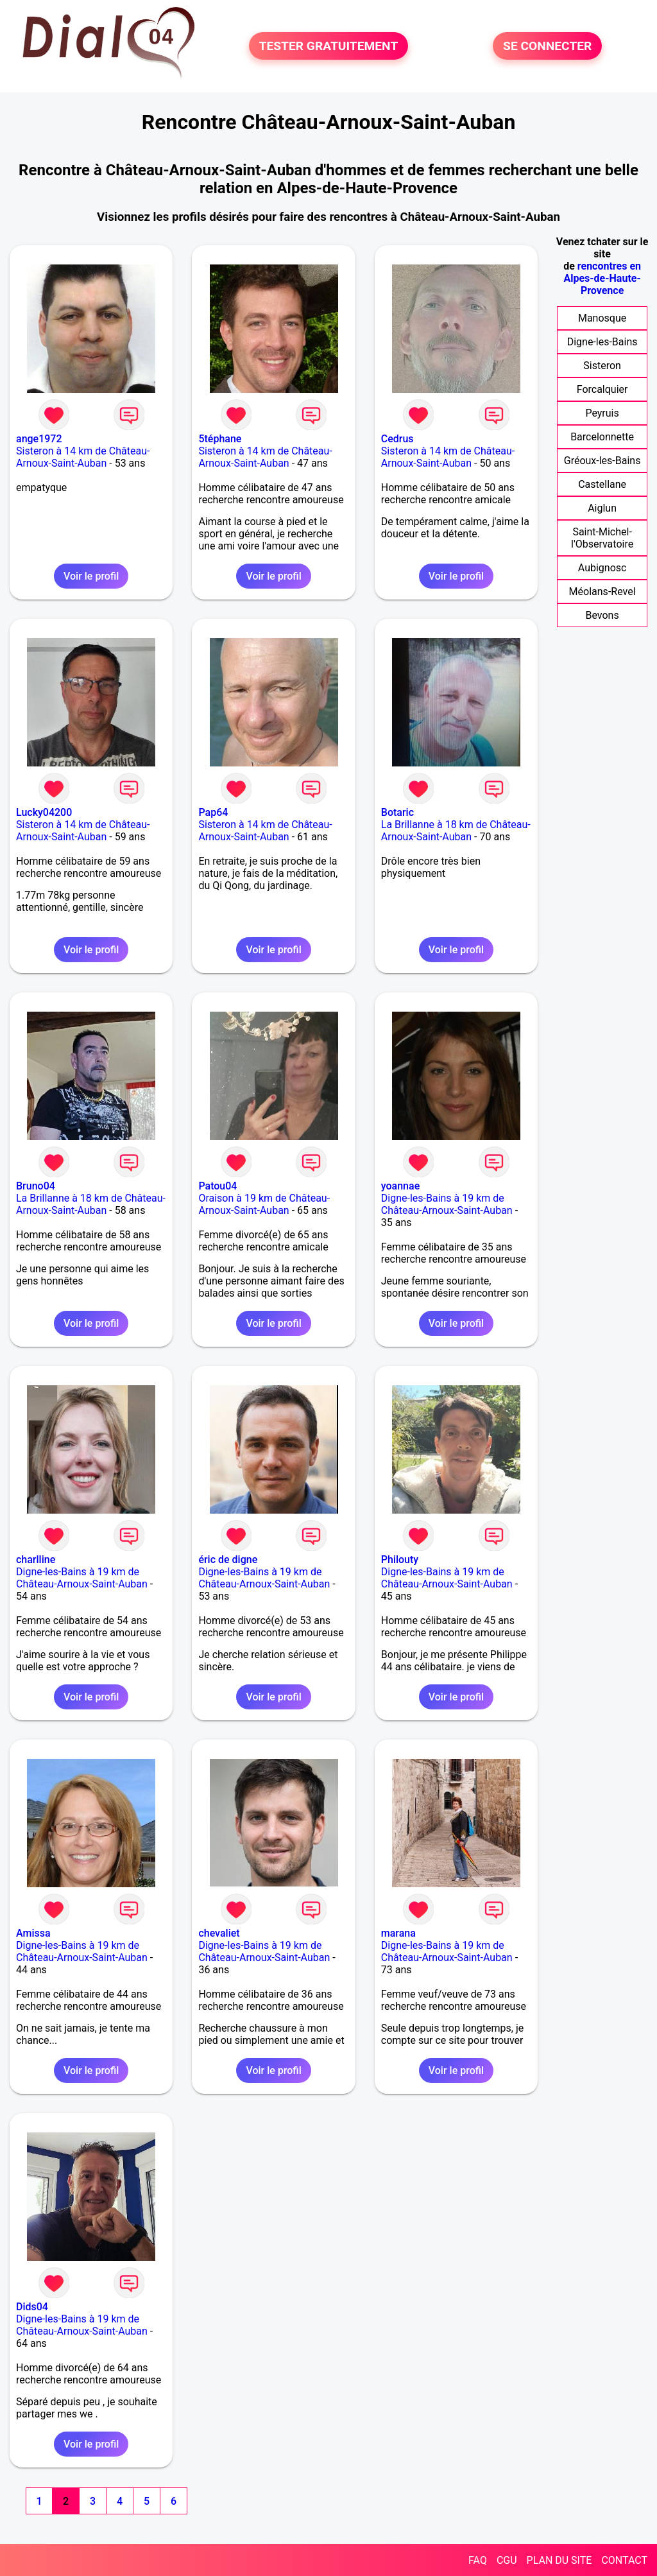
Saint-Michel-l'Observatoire (602, 538)
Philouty (399, 1559)
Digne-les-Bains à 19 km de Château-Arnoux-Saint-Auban (447, 1204)
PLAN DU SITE (559, 2560)
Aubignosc (602, 568)
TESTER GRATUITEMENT (328, 46)
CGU (507, 2560)
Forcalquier (602, 389)
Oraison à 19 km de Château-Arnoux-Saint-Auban (264, 1204)
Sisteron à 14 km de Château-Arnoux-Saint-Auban (82, 457)
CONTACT (624, 2560)
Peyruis (602, 413)
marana (398, 1933)
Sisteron (602, 365)
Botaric (397, 812)
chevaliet (218, 1933)
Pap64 (213, 812)
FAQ (477, 2560)
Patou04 (217, 1186)
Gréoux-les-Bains (602, 460)
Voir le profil (91, 576)
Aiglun (602, 508)
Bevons (602, 615)
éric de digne (227, 1559)
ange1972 (39, 439)
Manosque (602, 318)
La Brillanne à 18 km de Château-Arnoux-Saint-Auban (456, 830)
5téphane (219, 439)
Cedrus (397, 439)
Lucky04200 (44, 812)
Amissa (33, 1933)
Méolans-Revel (602, 591)
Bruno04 (35, 1186)
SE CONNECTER (547, 46)
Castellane (602, 484)
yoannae (400, 1186)
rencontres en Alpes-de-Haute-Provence (602, 278)
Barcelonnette (602, 437)
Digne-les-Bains (602, 342)
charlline (35, 1559)
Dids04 (32, 2307)
